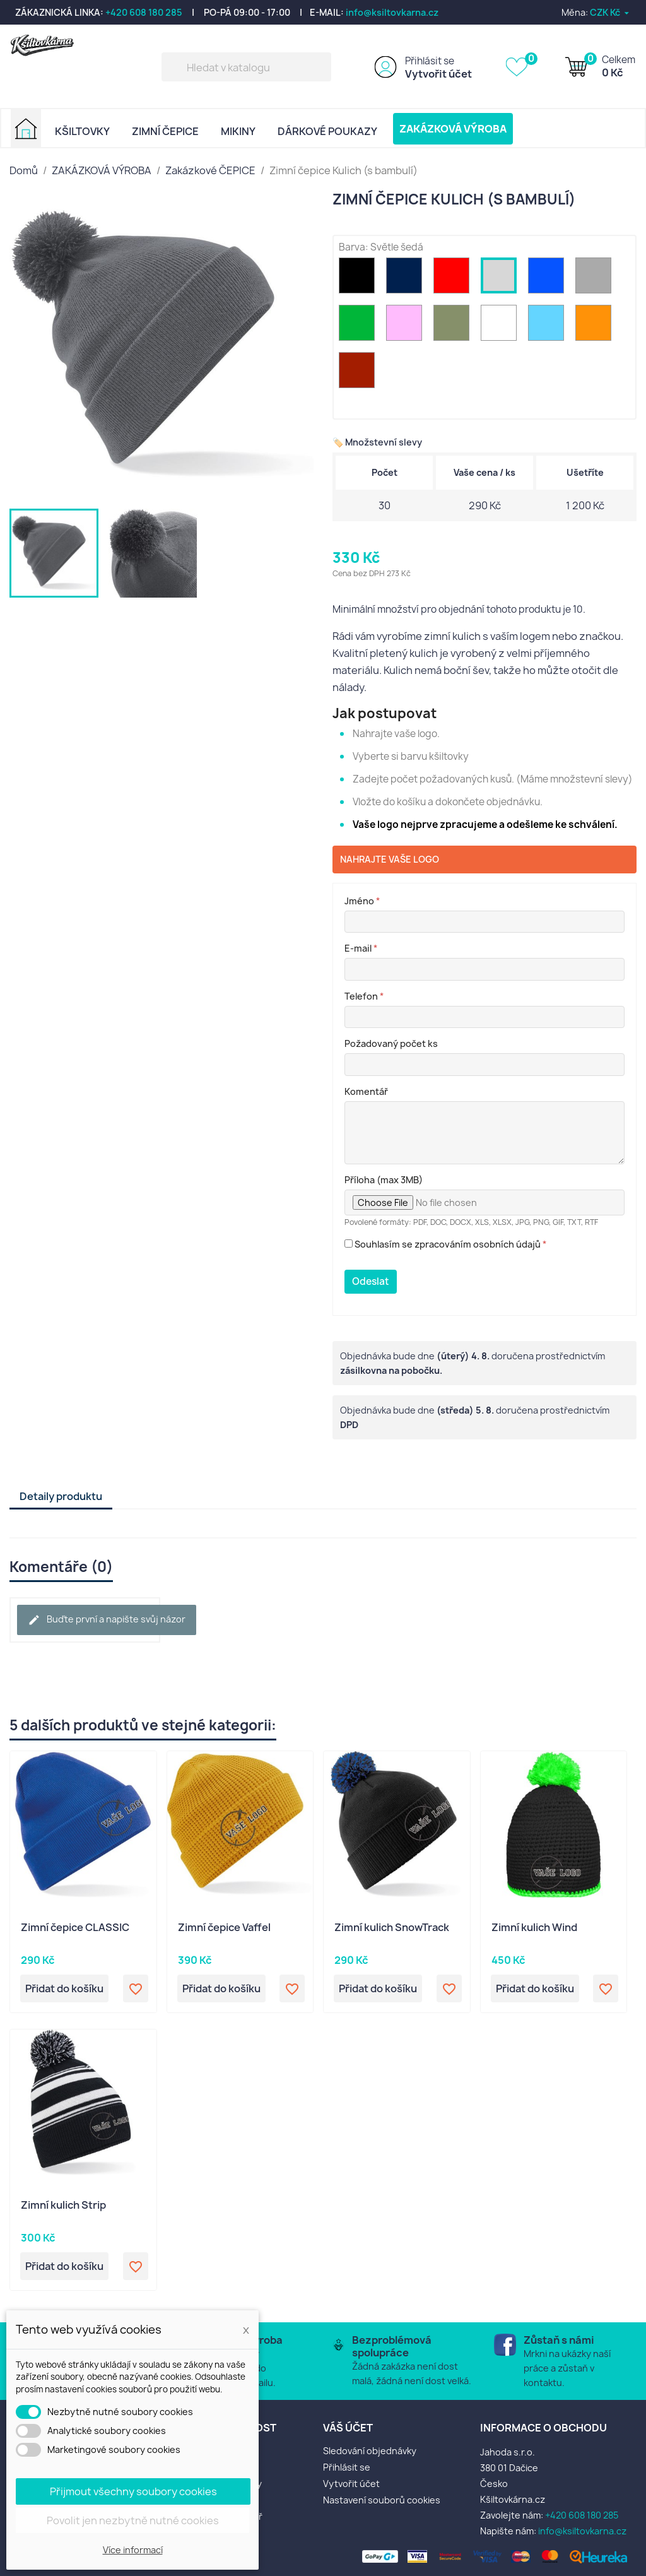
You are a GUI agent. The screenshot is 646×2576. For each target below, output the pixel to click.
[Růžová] (406, 326)
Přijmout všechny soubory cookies (133, 2491)
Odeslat (370, 1281)
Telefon (364, 996)
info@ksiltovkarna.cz (392, 12)
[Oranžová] (595, 326)
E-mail (361, 948)
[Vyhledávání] (246, 66)
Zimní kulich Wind (534, 1928)
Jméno (362, 901)
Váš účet (348, 2428)
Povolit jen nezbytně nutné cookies (133, 2520)
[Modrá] (548, 278)
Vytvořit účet (438, 74)
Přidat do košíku (64, 1988)
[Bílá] (501, 326)
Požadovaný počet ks (391, 1043)
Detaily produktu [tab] (61, 1496)
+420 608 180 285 (143, 12)
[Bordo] (359, 373)
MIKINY (238, 131)
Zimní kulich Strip (63, 2206)
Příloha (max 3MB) (383, 1180)
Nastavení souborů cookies (381, 2500)
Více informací (133, 2550)
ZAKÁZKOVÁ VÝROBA (453, 129)
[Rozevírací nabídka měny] (610, 12)
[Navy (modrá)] (406, 278)
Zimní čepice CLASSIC (75, 1928)
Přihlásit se (429, 61)
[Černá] (359, 278)
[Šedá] (595, 278)
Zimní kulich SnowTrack (391, 1928)
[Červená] (453, 278)
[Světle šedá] (501, 278)
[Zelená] (359, 326)
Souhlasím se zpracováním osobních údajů (445, 1244)
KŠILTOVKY (82, 131)
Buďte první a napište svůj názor (106, 1619)
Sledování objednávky (369, 2451)
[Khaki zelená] (453, 326)
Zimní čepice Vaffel (224, 1928)
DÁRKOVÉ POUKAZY (327, 131)
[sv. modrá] (548, 326)
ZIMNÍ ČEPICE (165, 131)
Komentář (366, 1091)
